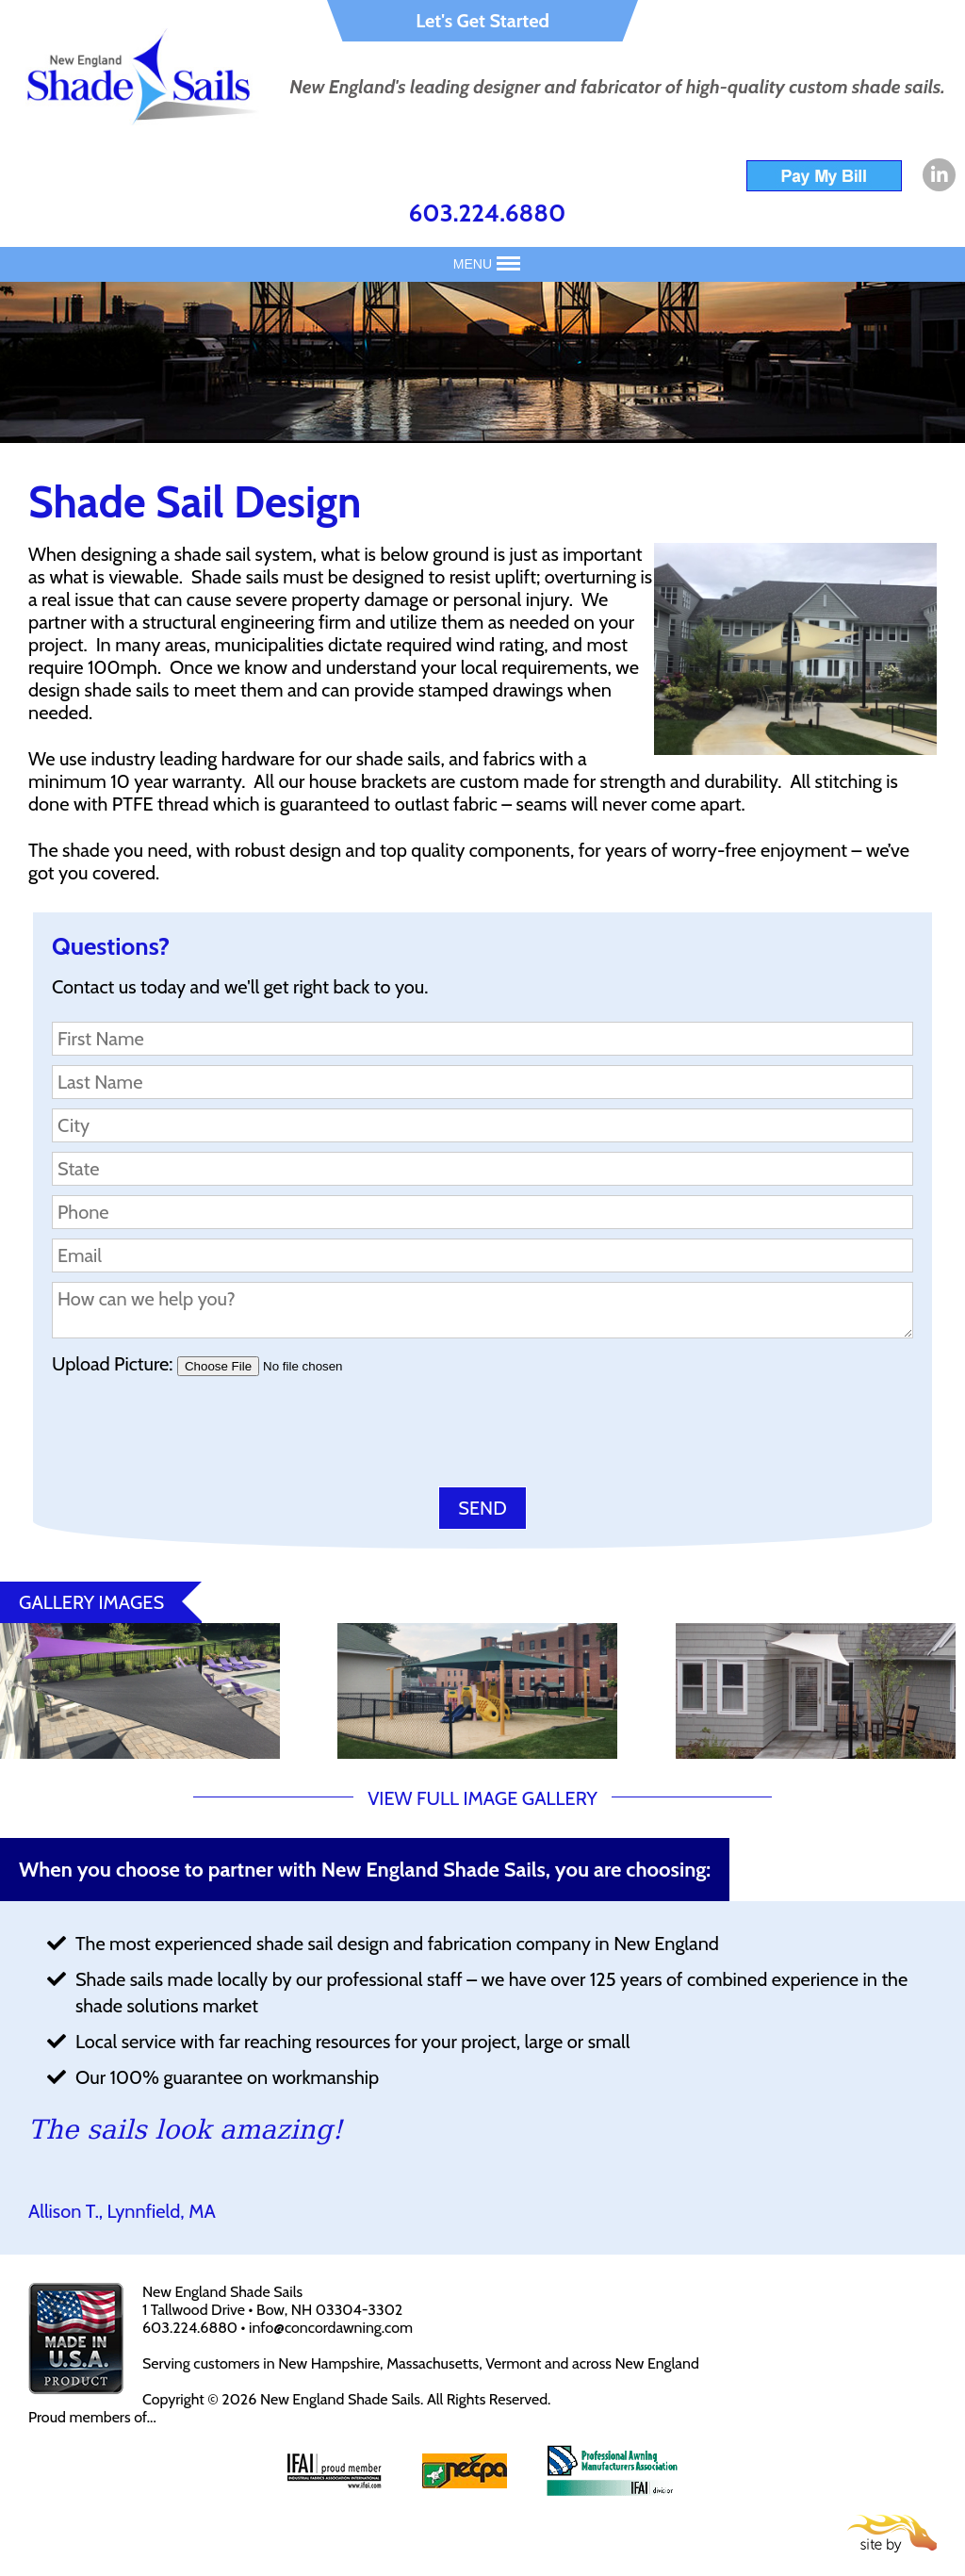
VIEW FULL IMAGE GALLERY (482, 1798)
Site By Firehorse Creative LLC (892, 2533)
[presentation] (195, 1435)
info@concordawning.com (331, 2328)
